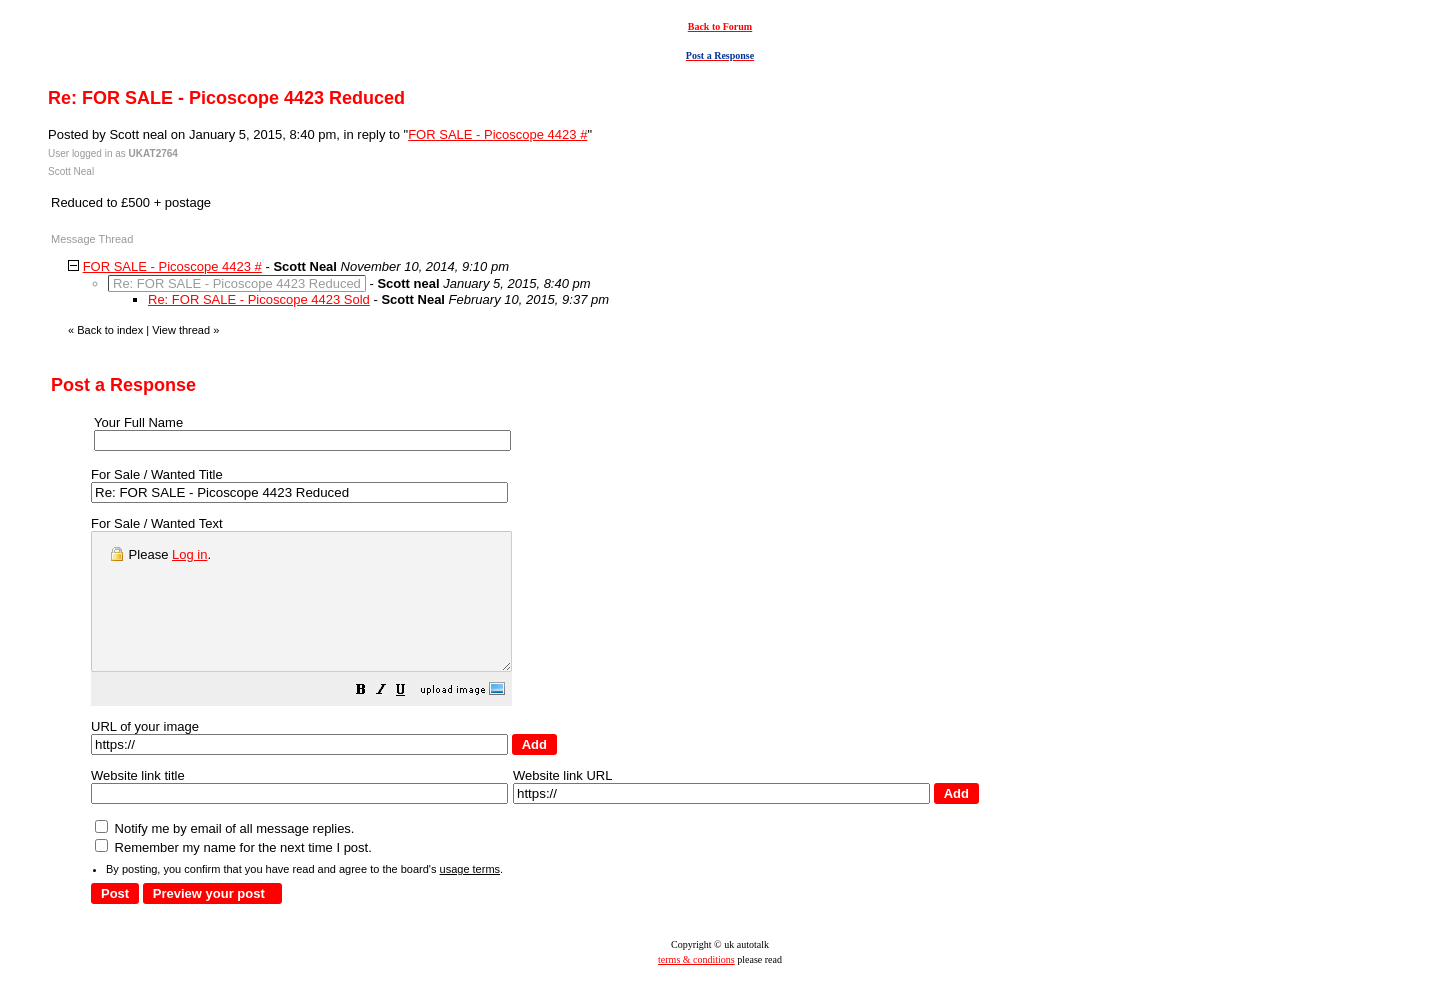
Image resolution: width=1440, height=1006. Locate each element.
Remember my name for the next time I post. (233, 874)
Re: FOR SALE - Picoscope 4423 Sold (259, 299)
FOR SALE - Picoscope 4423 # (497, 134)
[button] (411, 719)
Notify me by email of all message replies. (224, 855)
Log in (189, 554)
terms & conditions (696, 986)
